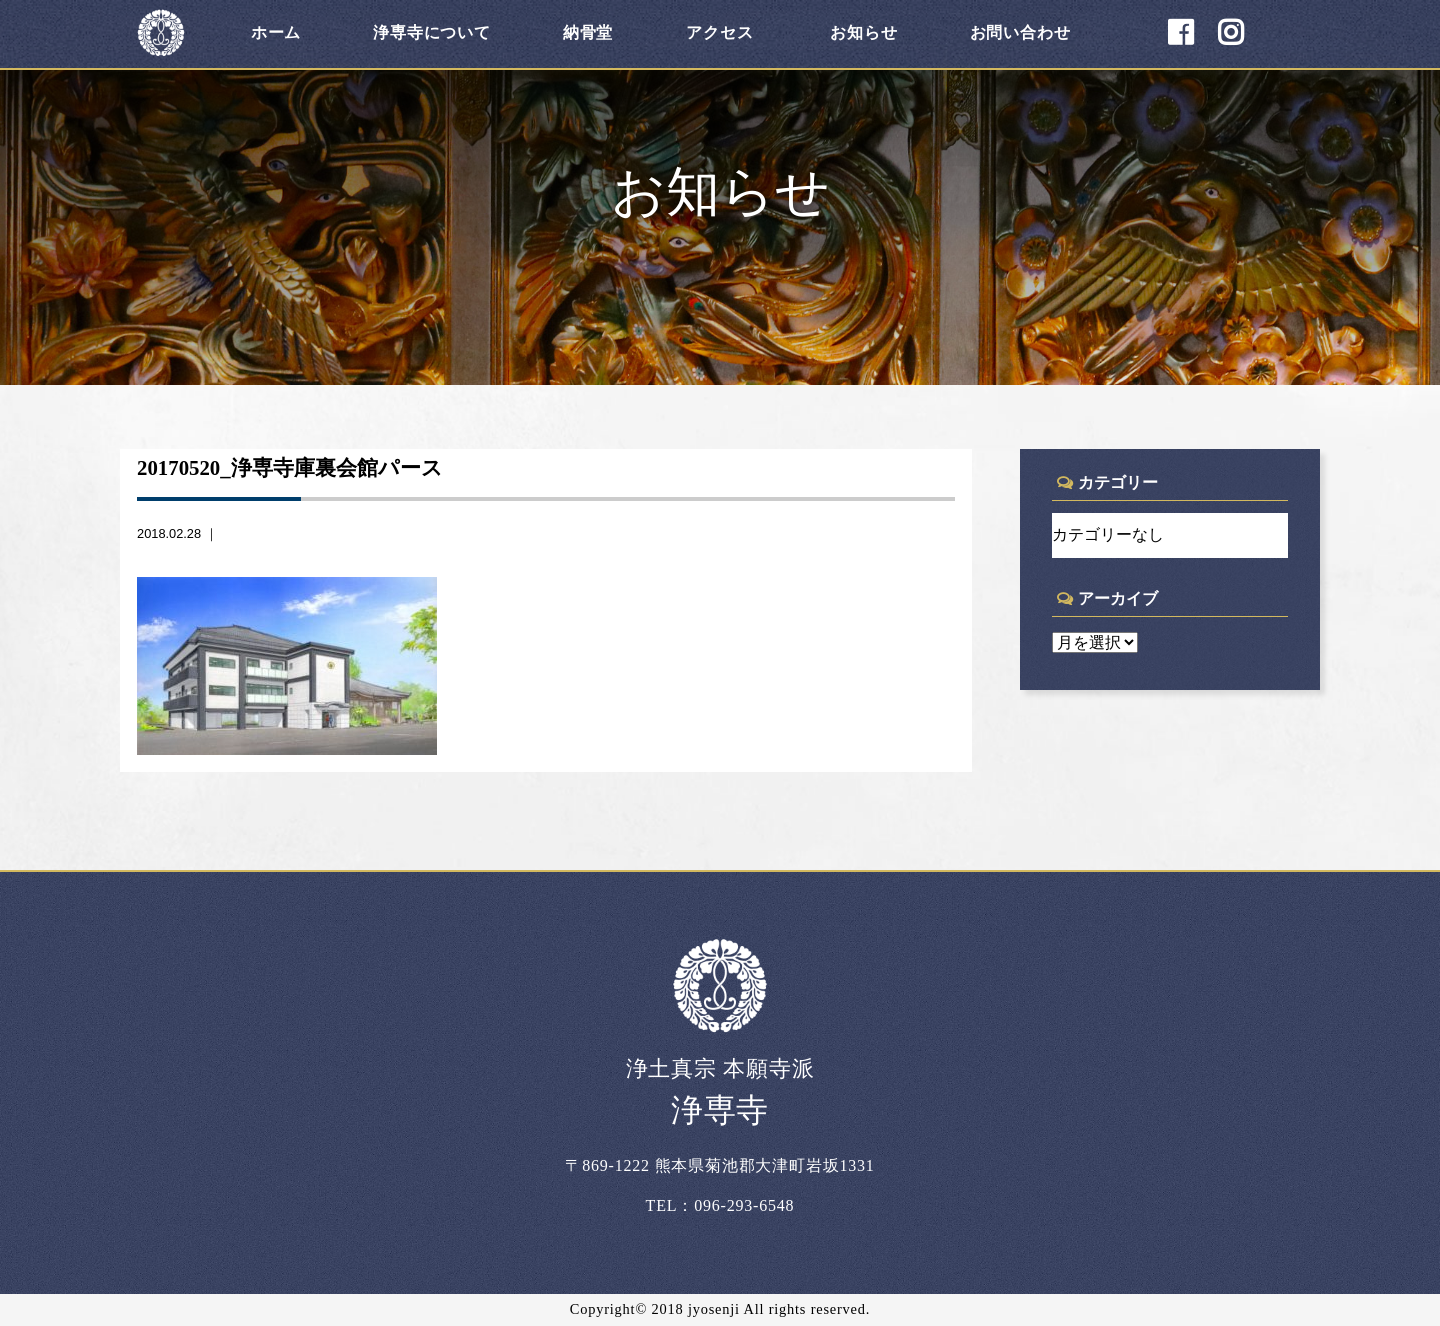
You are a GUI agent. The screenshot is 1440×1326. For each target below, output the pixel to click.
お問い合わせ (1020, 32)
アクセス (719, 32)
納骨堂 (588, 32)
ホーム (276, 32)
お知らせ (863, 32)
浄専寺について (432, 32)
